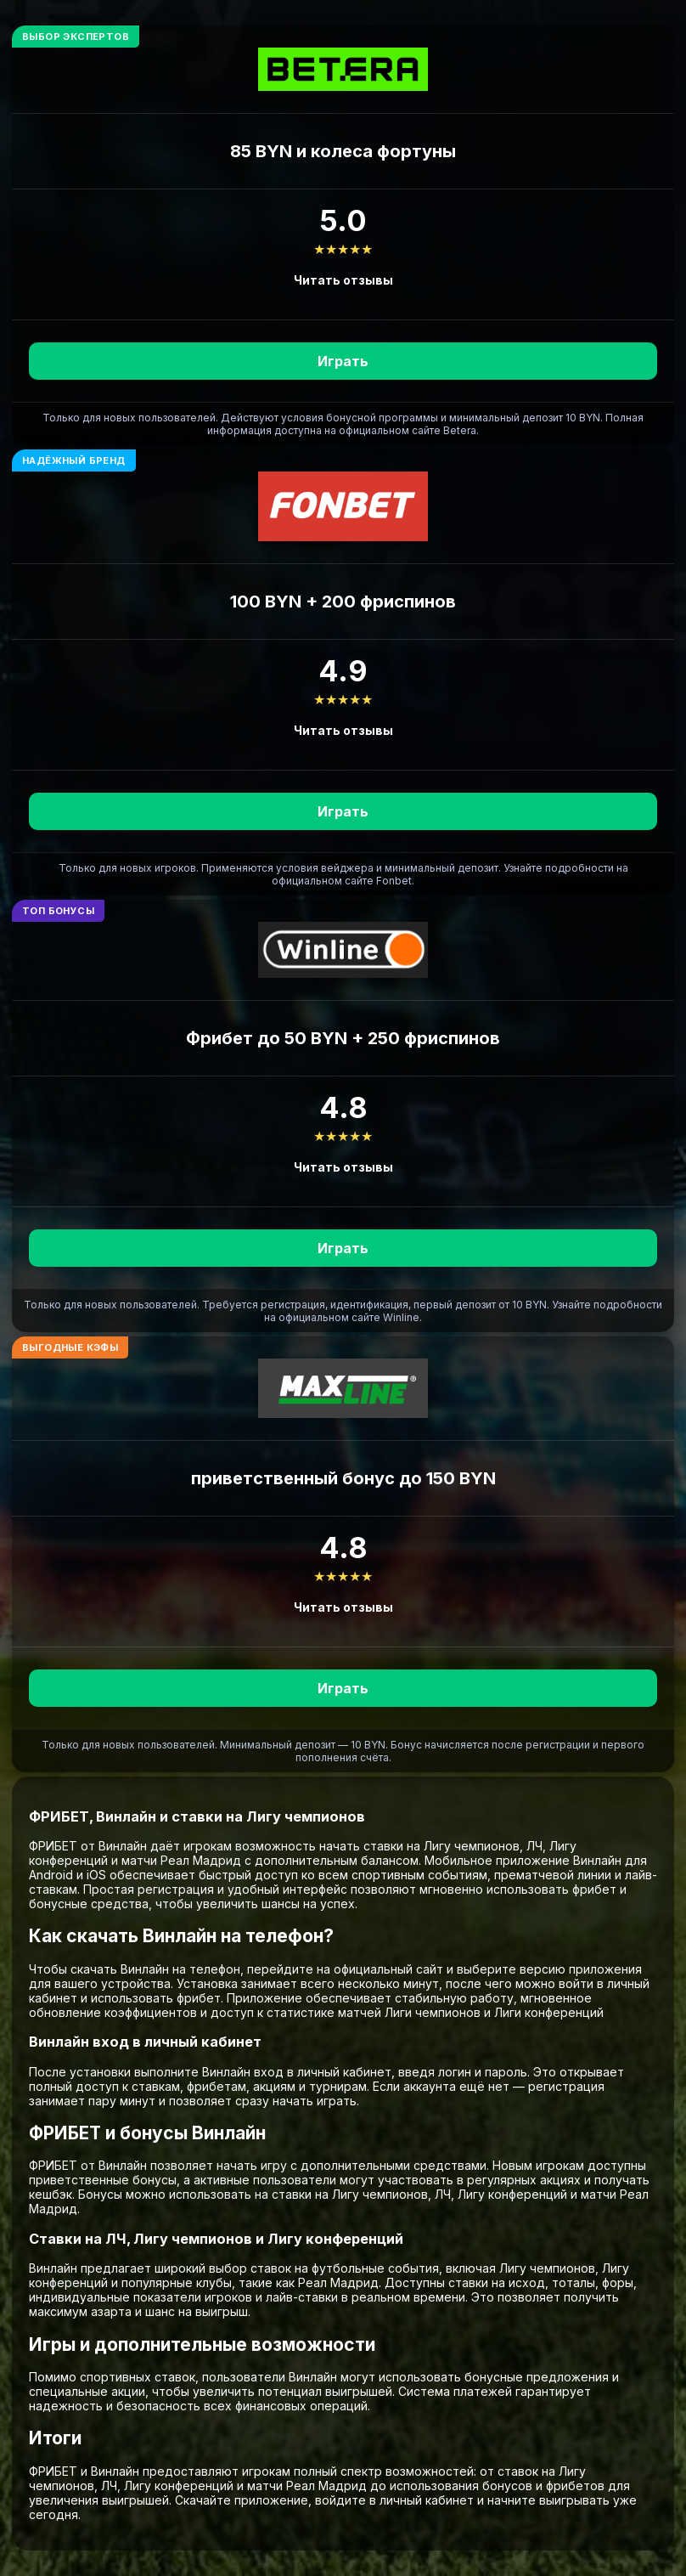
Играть (343, 361)
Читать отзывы (343, 280)
